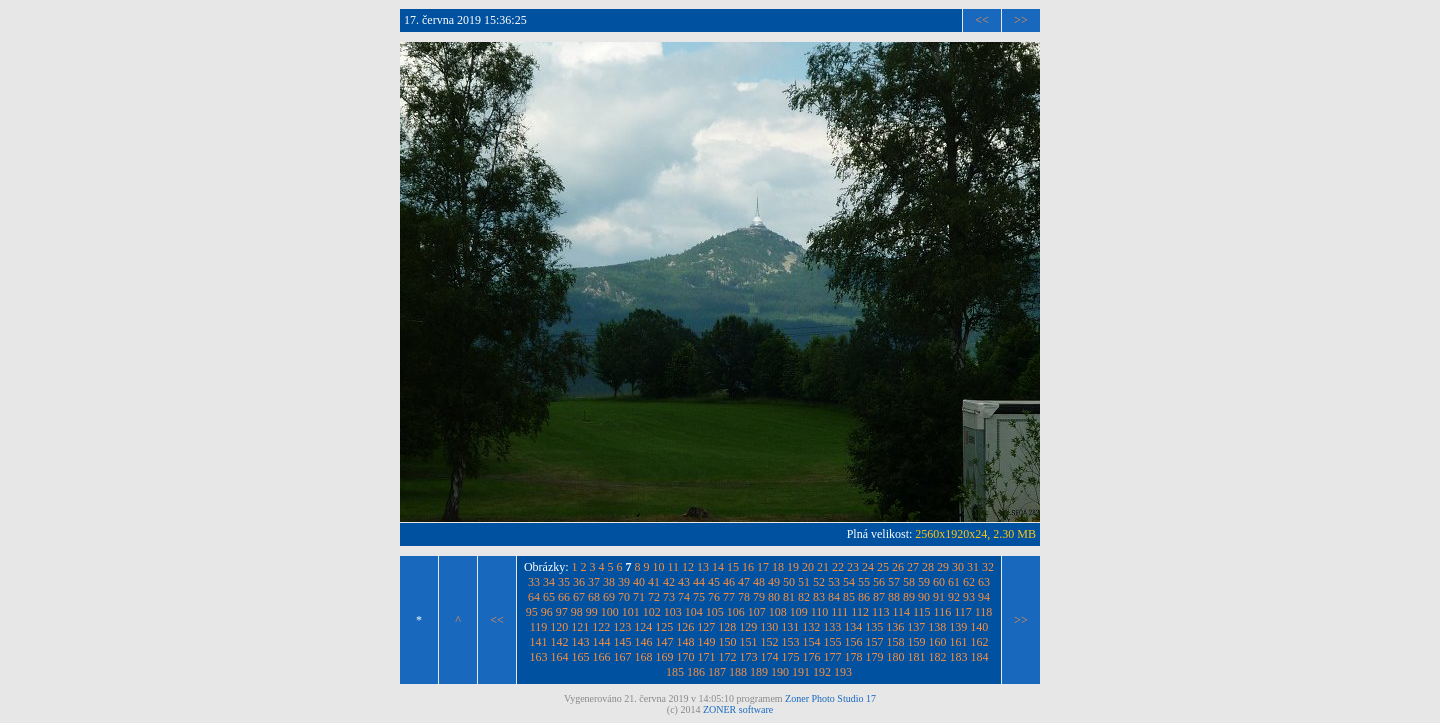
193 (843, 672)
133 (832, 627)
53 (834, 582)
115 (922, 612)
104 (694, 612)
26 (898, 567)
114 (901, 612)
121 (580, 627)
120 (559, 627)
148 (686, 642)
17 (763, 567)
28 (928, 567)
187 (717, 672)
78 (744, 597)
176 (812, 657)
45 (714, 582)
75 (699, 597)
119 (539, 627)
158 (896, 642)
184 (980, 657)
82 (804, 597)
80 (774, 597)
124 (643, 627)
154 (812, 642)
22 (838, 567)
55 (864, 582)
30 (958, 567)
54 (849, 582)
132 (811, 627)
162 (980, 642)
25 (883, 567)
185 (675, 672)
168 (644, 657)
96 (547, 612)
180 (896, 657)
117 (963, 612)
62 (969, 582)
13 (703, 567)
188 (738, 672)
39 (624, 582)
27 (913, 567)
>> (1021, 20)
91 (939, 597)
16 (748, 567)
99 (592, 612)
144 (602, 642)
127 (706, 627)
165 (581, 657)
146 (644, 642)
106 (736, 612)
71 (639, 597)
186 (696, 672)
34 (549, 582)
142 (560, 642)
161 (959, 642)
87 (879, 597)
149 (707, 642)
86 (864, 597)
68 (594, 597)
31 (973, 567)
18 (778, 567)
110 (820, 612)
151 (749, 642)
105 (715, 612)
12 (688, 567)
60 (939, 582)
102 (652, 612)
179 (875, 657)
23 (853, 567)
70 (624, 597)
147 (665, 642)
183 (959, 657)
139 (958, 627)
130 (769, 627)
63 (984, 582)
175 (791, 657)
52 (819, 582)
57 (894, 582)
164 (560, 657)
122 (601, 627)
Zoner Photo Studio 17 (830, 698)
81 (789, 597)
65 (549, 597)
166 (602, 657)
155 (833, 642)
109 (799, 612)
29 (943, 567)
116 (943, 612)
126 (685, 627)
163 (539, 657)
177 (833, 657)
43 (684, 582)
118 (984, 612)
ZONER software (738, 709)
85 (849, 597)
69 (609, 597)
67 (579, 597)
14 (718, 567)
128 (727, 627)
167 (623, 657)
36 (579, 582)
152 (770, 642)
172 (728, 657)
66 (564, 597)
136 (895, 627)
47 (744, 582)
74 (684, 597)
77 (729, 597)
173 (749, 657)
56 (879, 582)
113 (881, 612)
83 (819, 597)
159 (917, 642)
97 (562, 612)
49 (774, 582)
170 (686, 657)
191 (801, 672)
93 (969, 597)
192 (822, 672)
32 (988, 567)
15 (733, 567)
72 (654, 597)
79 (759, 597)
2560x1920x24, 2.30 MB (975, 534)
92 (954, 597)
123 (622, 627)
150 (728, 642)
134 (853, 627)
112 (860, 612)
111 (839, 612)
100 (610, 612)
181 (917, 657)
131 (790, 627)
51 (804, 582)
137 (916, 627)
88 (894, 597)
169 (665, 657)
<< (982, 20)
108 (778, 612)
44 (699, 582)
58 (909, 582)
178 (854, 657)
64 (534, 597)
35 (564, 582)
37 (594, 582)
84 (834, 597)
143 (581, 642)
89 (909, 597)
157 (875, 642)
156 (854, 642)
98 (577, 612)
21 (823, 567)
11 (674, 567)
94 (984, 597)
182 (938, 657)
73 (669, 597)
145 (623, 642)
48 (759, 582)
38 (609, 582)
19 (793, 567)
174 (770, 657)
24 (868, 567)
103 (673, 612)
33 (534, 582)
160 (938, 642)
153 (791, 642)
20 (808, 567)
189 (759, 672)
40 (639, 582)
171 (707, 657)
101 (631, 612)
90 (924, 597)
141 (539, 642)
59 (924, 582)
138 (937, 627)
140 (979, 627)
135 (874, 627)
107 (757, 612)
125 (664, 627)
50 (789, 582)
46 (729, 582)
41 (654, 582)
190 (780, 672)
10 (659, 567)
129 (748, 627)
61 (954, 582)
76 (714, 597)
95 (532, 612)
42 (669, 582)
